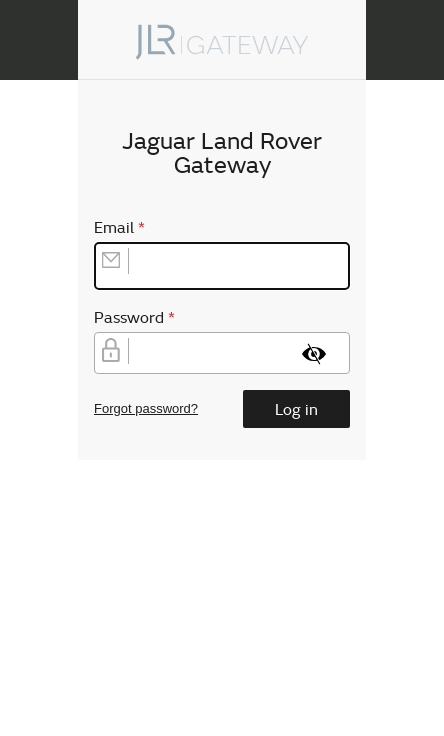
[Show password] (314, 354)
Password (138, 317)
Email (123, 227)
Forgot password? (146, 408)
